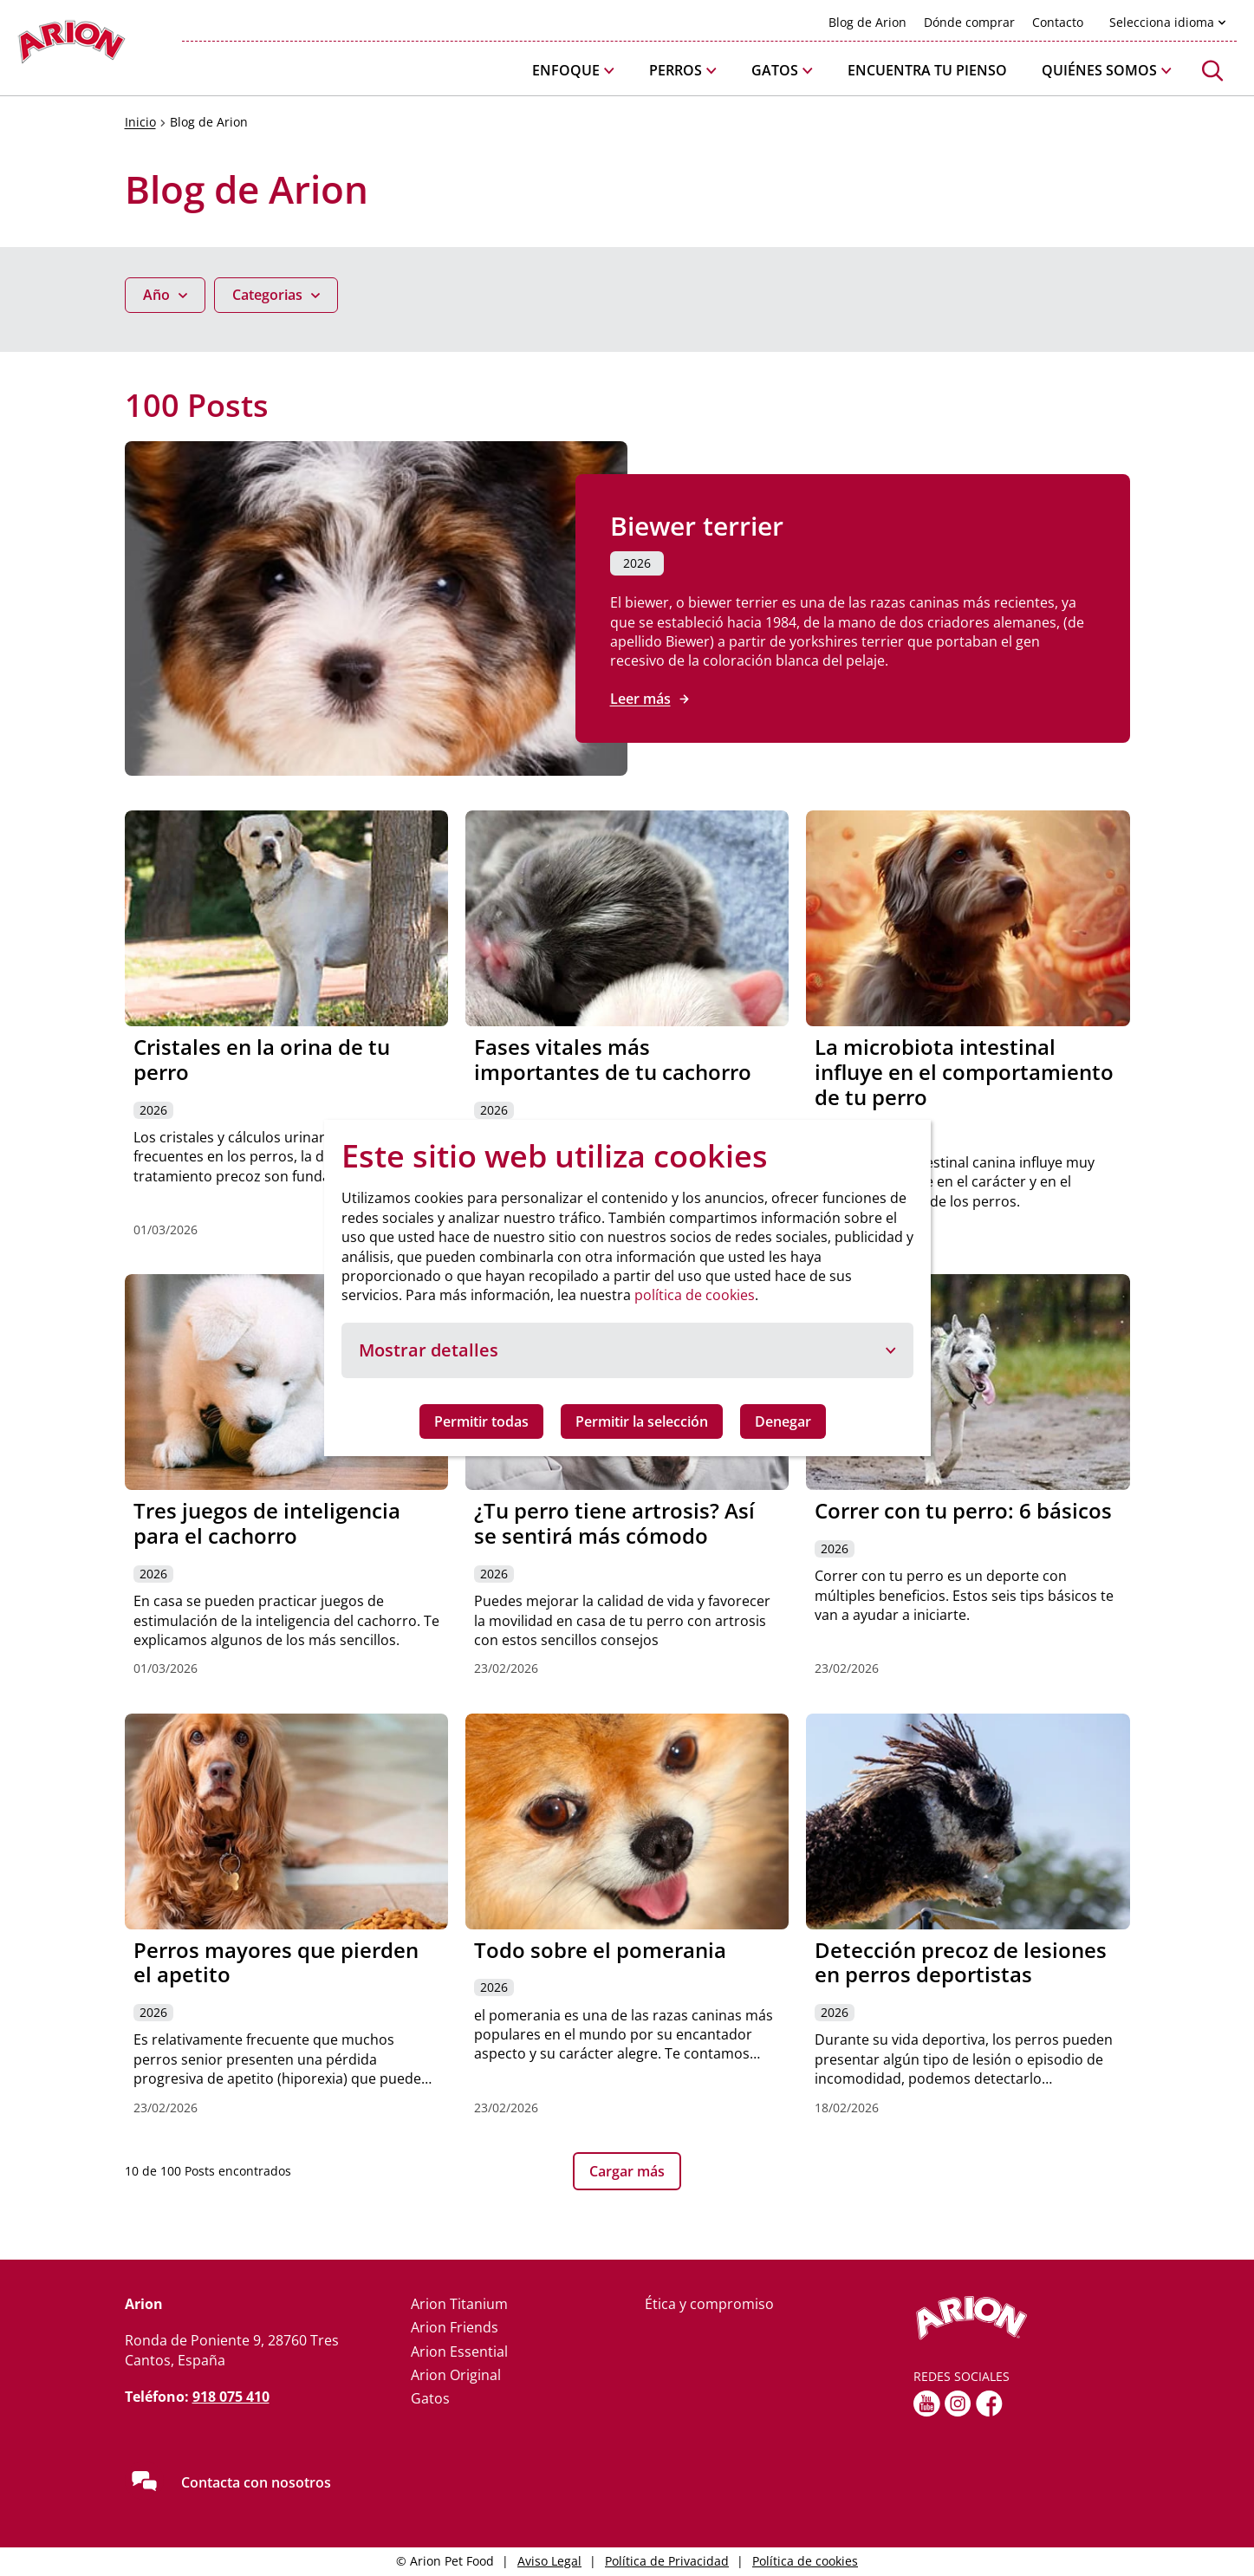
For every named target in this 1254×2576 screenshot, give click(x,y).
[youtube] (926, 2404)
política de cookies (694, 1294)
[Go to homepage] (71, 46)
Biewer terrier (696, 526)
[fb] (989, 2404)
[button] (573, 70)
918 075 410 (231, 2396)
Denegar (783, 1421)
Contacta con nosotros (256, 2482)
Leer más (640, 698)
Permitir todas (481, 1421)
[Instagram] (958, 2404)
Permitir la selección (641, 1421)
